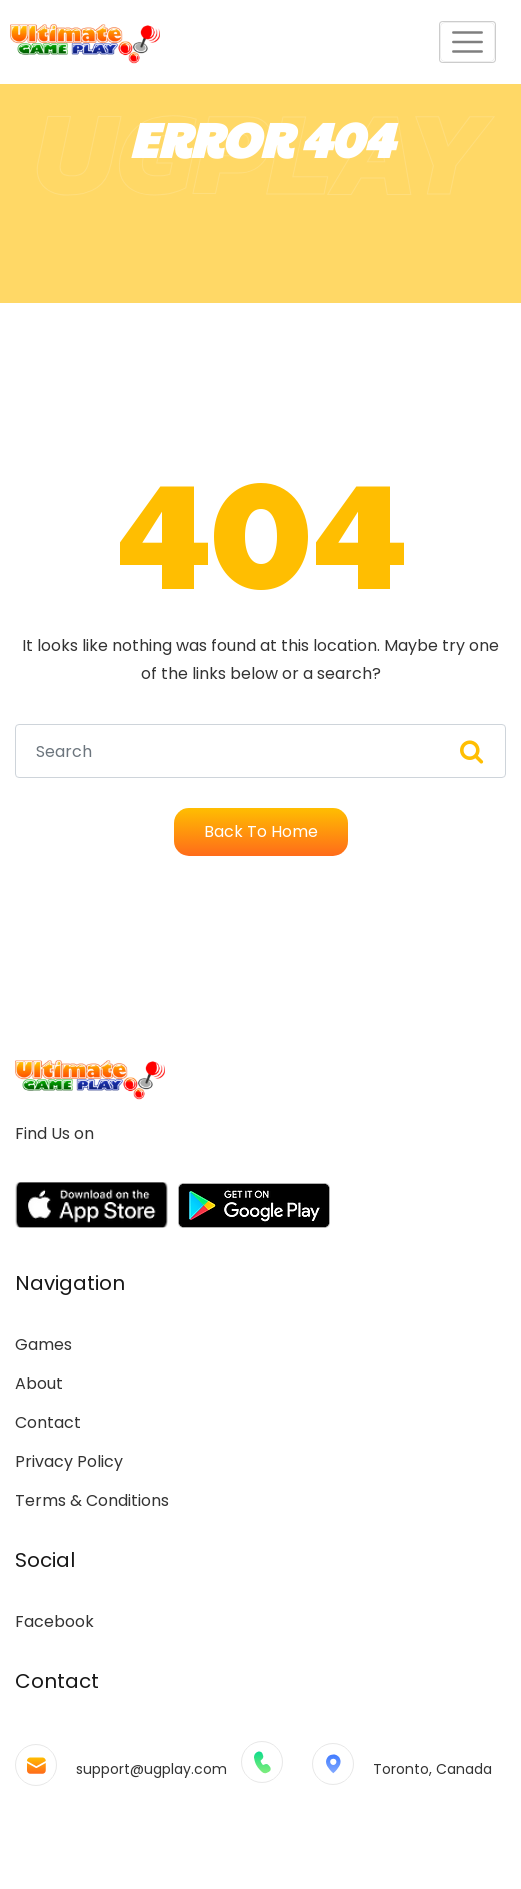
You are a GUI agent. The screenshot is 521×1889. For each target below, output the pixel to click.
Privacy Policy (69, 1461)
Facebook (54, 1621)
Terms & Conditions (92, 1500)
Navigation (70, 1283)
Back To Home (261, 831)
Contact (48, 1422)
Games (43, 1344)
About (39, 1383)
